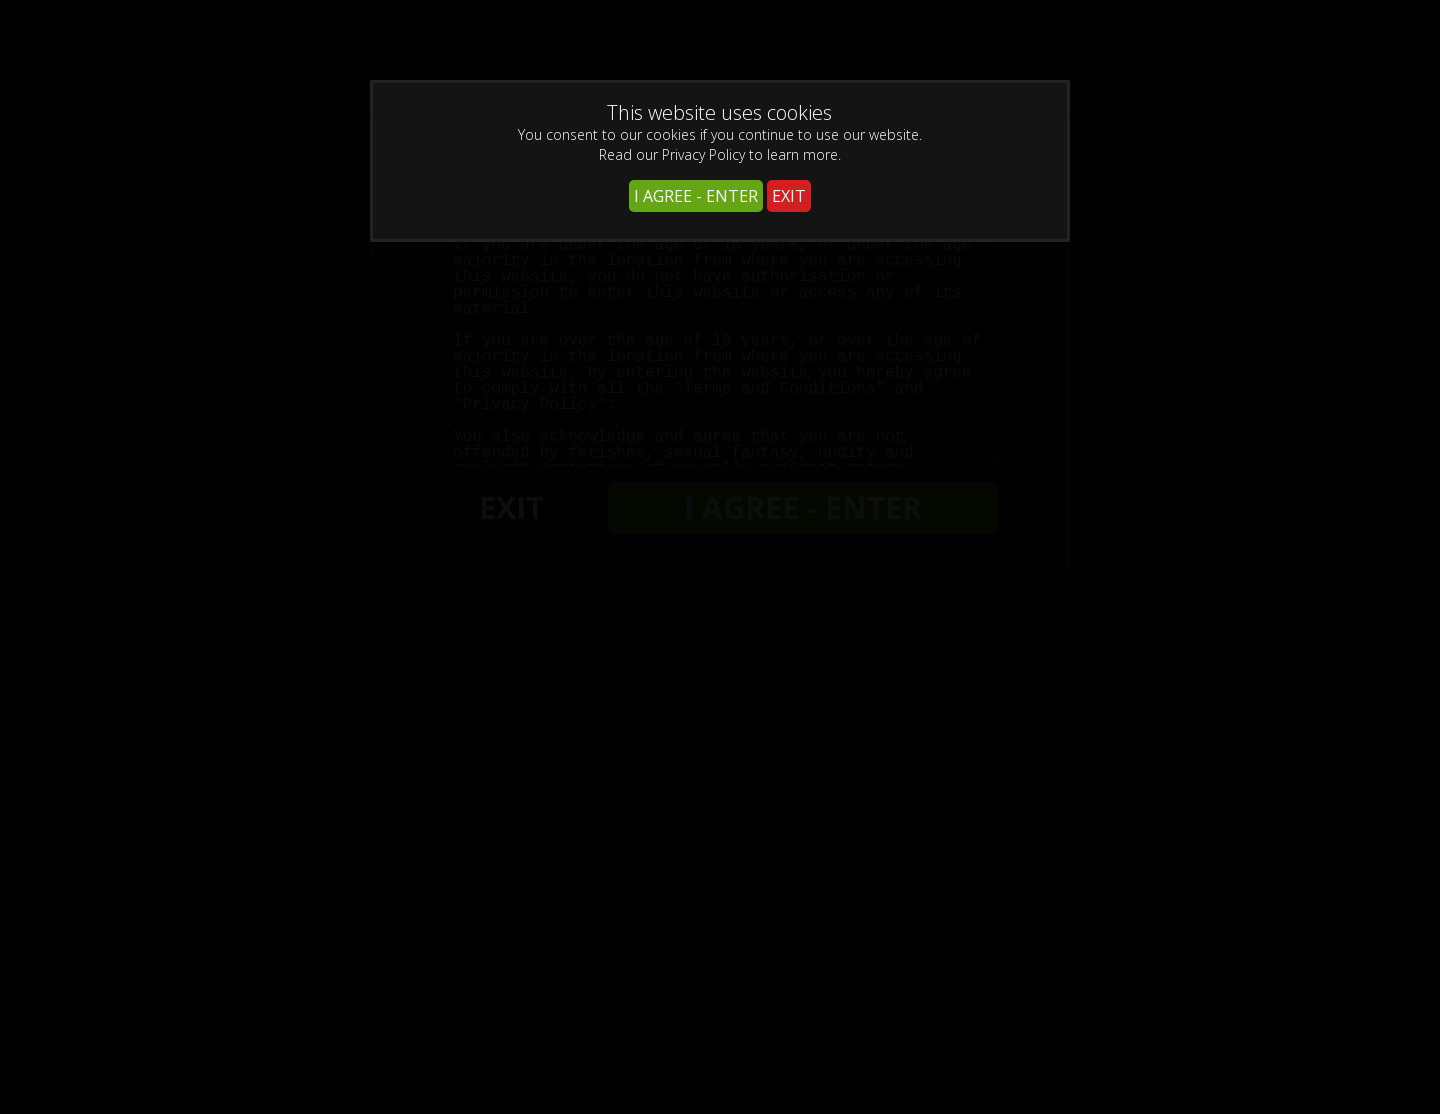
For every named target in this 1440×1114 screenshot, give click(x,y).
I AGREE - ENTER (696, 196)
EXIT (789, 196)
